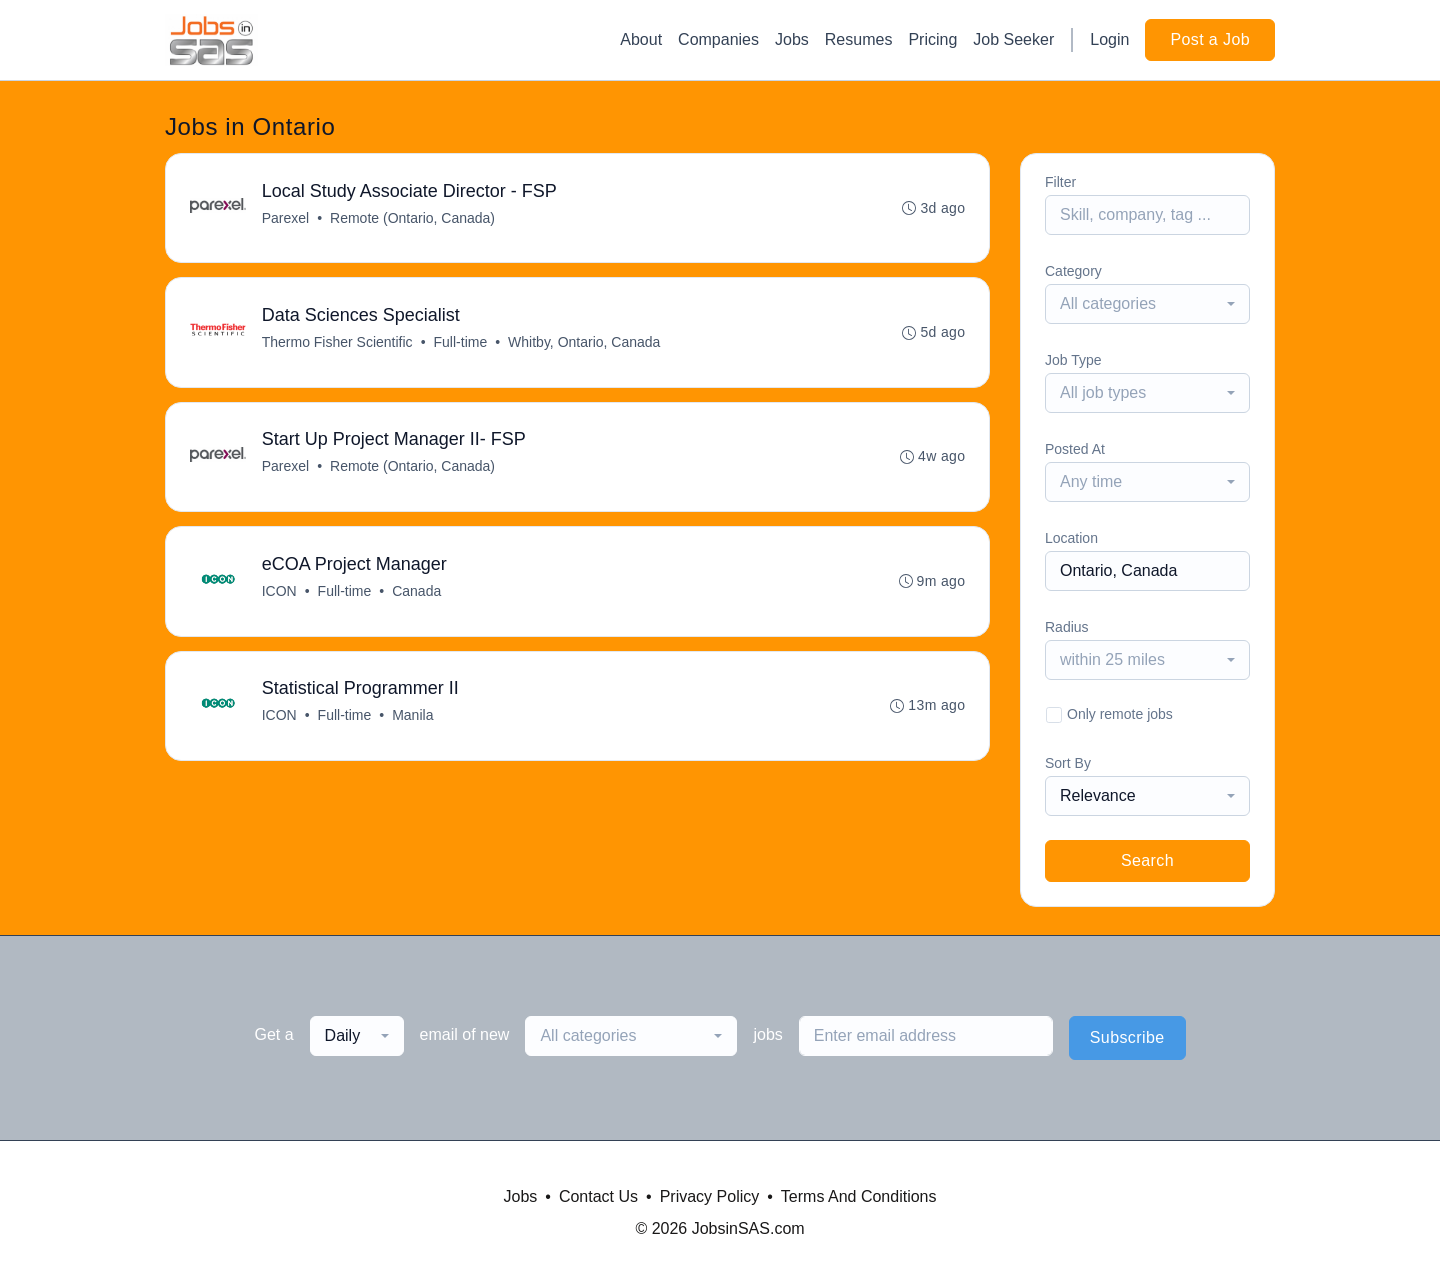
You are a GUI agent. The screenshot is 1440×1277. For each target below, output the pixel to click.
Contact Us (598, 1196)
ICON (279, 593)
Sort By (1068, 763)
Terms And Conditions (859, 1196)
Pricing (932, 39)
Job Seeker (1013, 39)
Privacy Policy (710, 1196)
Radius (1067, 627)
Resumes (859, 39)
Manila (412, 718)
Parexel (285, 218)
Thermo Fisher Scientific (337, 343)
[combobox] (1147, 304)
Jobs (792, 39)
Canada (416, 593)
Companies (718, 39)
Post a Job (1210, 39)
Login (1109, 39)
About (641, 39)
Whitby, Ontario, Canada (584, 343)
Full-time (461, 343)
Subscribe (1127, 1037)
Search (1147, 860)
